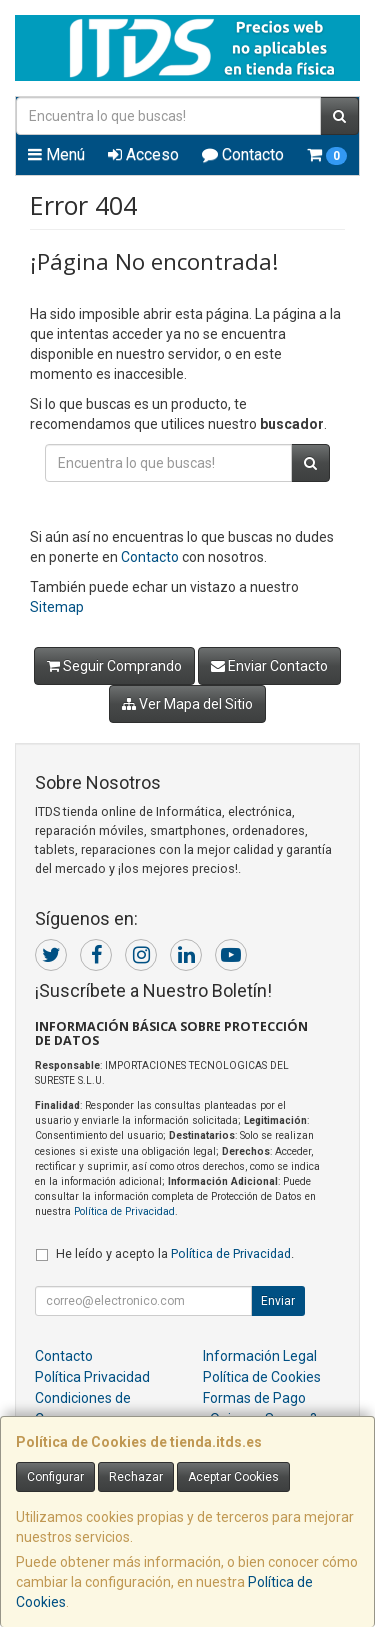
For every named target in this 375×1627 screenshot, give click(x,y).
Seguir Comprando (114, 666)
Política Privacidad (92, 1377)
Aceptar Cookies (233, 1477)
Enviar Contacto (269, 666)
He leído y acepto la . (175, 1253)
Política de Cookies (262, 1377)
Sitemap (57, 607)
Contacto (243, 154)
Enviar (278, 1301)
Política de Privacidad (124, 1211)
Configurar (55, 1477)
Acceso (143, 154)
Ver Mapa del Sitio (187, 704)
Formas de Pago (254, 1398)
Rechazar (136, 1477)
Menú (56, 154)
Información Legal (260, 1356)
